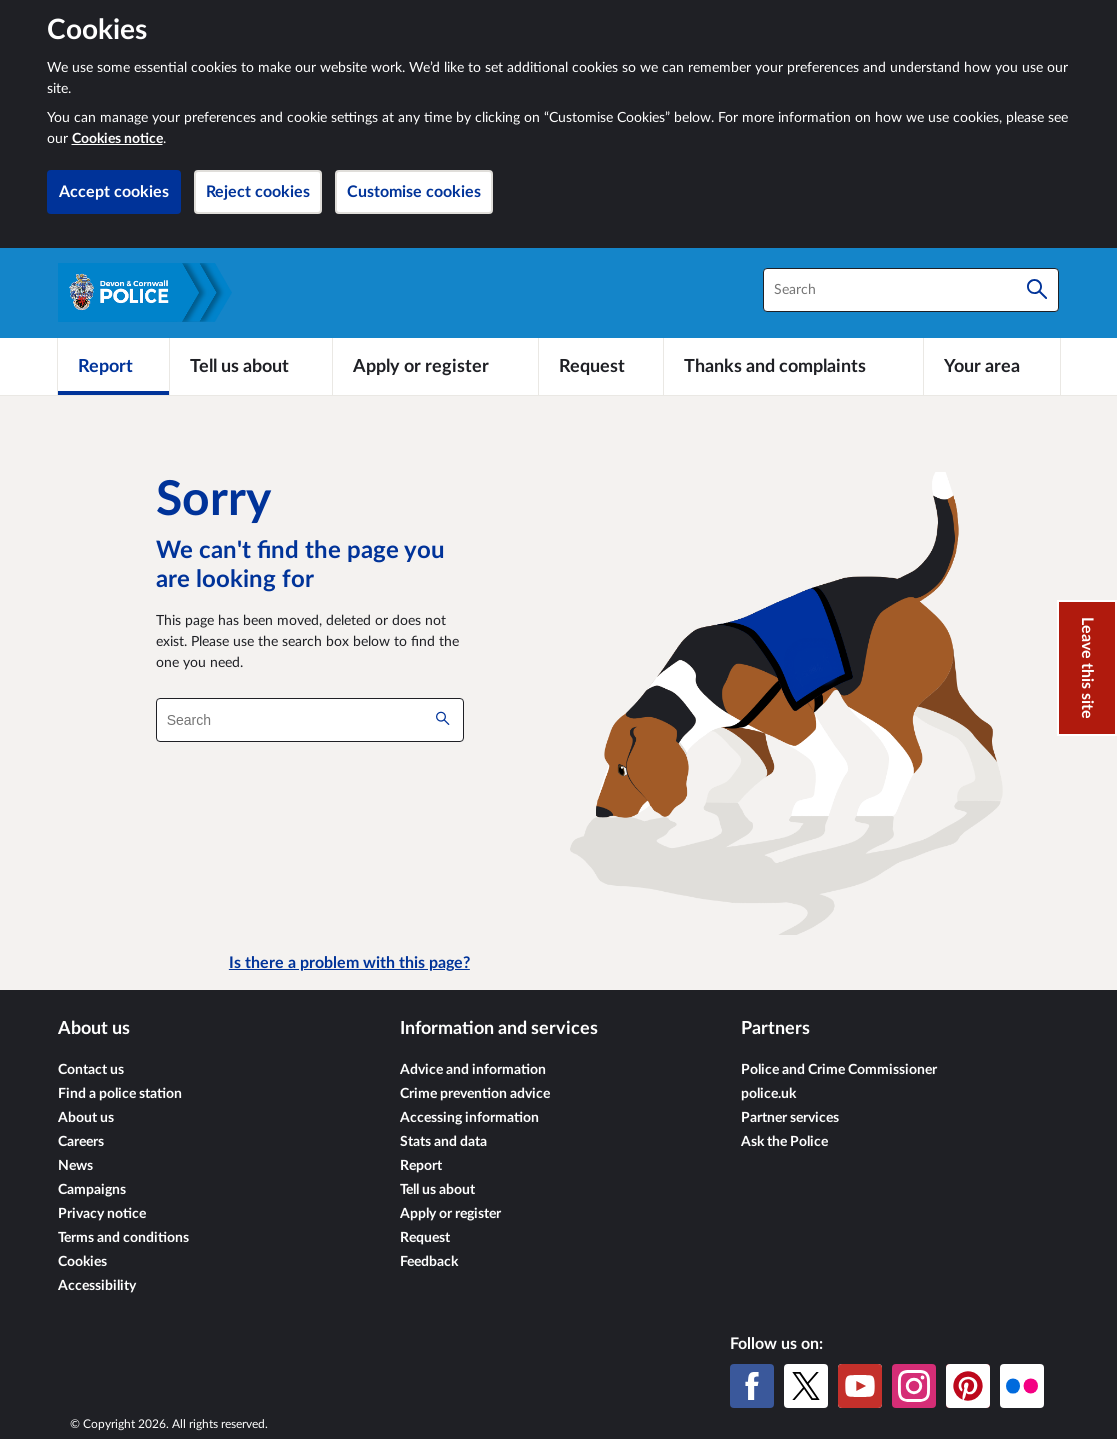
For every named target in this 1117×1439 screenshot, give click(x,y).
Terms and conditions (123, 1238)
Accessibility (97, 1286)
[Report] (113, 366)
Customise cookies (414, 192)
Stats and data (443, 1142)
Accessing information (469, 1118)
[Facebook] (752, 1386)
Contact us (91, 1070)
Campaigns (92, 1190)
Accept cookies (114, 192)
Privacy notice (102, 1214)
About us (86, 1118)
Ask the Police (784, 1142)
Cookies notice (117, 139)
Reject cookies (258, 192)
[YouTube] (860, 1386)
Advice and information (473, 1070)
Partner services (790, 1118)
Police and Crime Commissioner (839, 1070)
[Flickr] (1022, 1386)
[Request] (601, 366)
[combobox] (911, 290)
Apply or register (450, 1214)
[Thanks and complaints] (793, 366)
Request (425, 1238)
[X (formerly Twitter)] (806, 1386)
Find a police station (120, 1094)
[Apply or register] (435, 366)
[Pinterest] (968, 1386)
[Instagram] (914, 1386)
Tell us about (437, 1190)
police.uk (768, 1094)
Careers (81, 1142)
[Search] (1037, 290)
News (75, 1166)
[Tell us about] (251, 366)
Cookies (82, 1262)
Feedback (429, 1262)
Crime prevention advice (475, 1094)
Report (421, 1166)
